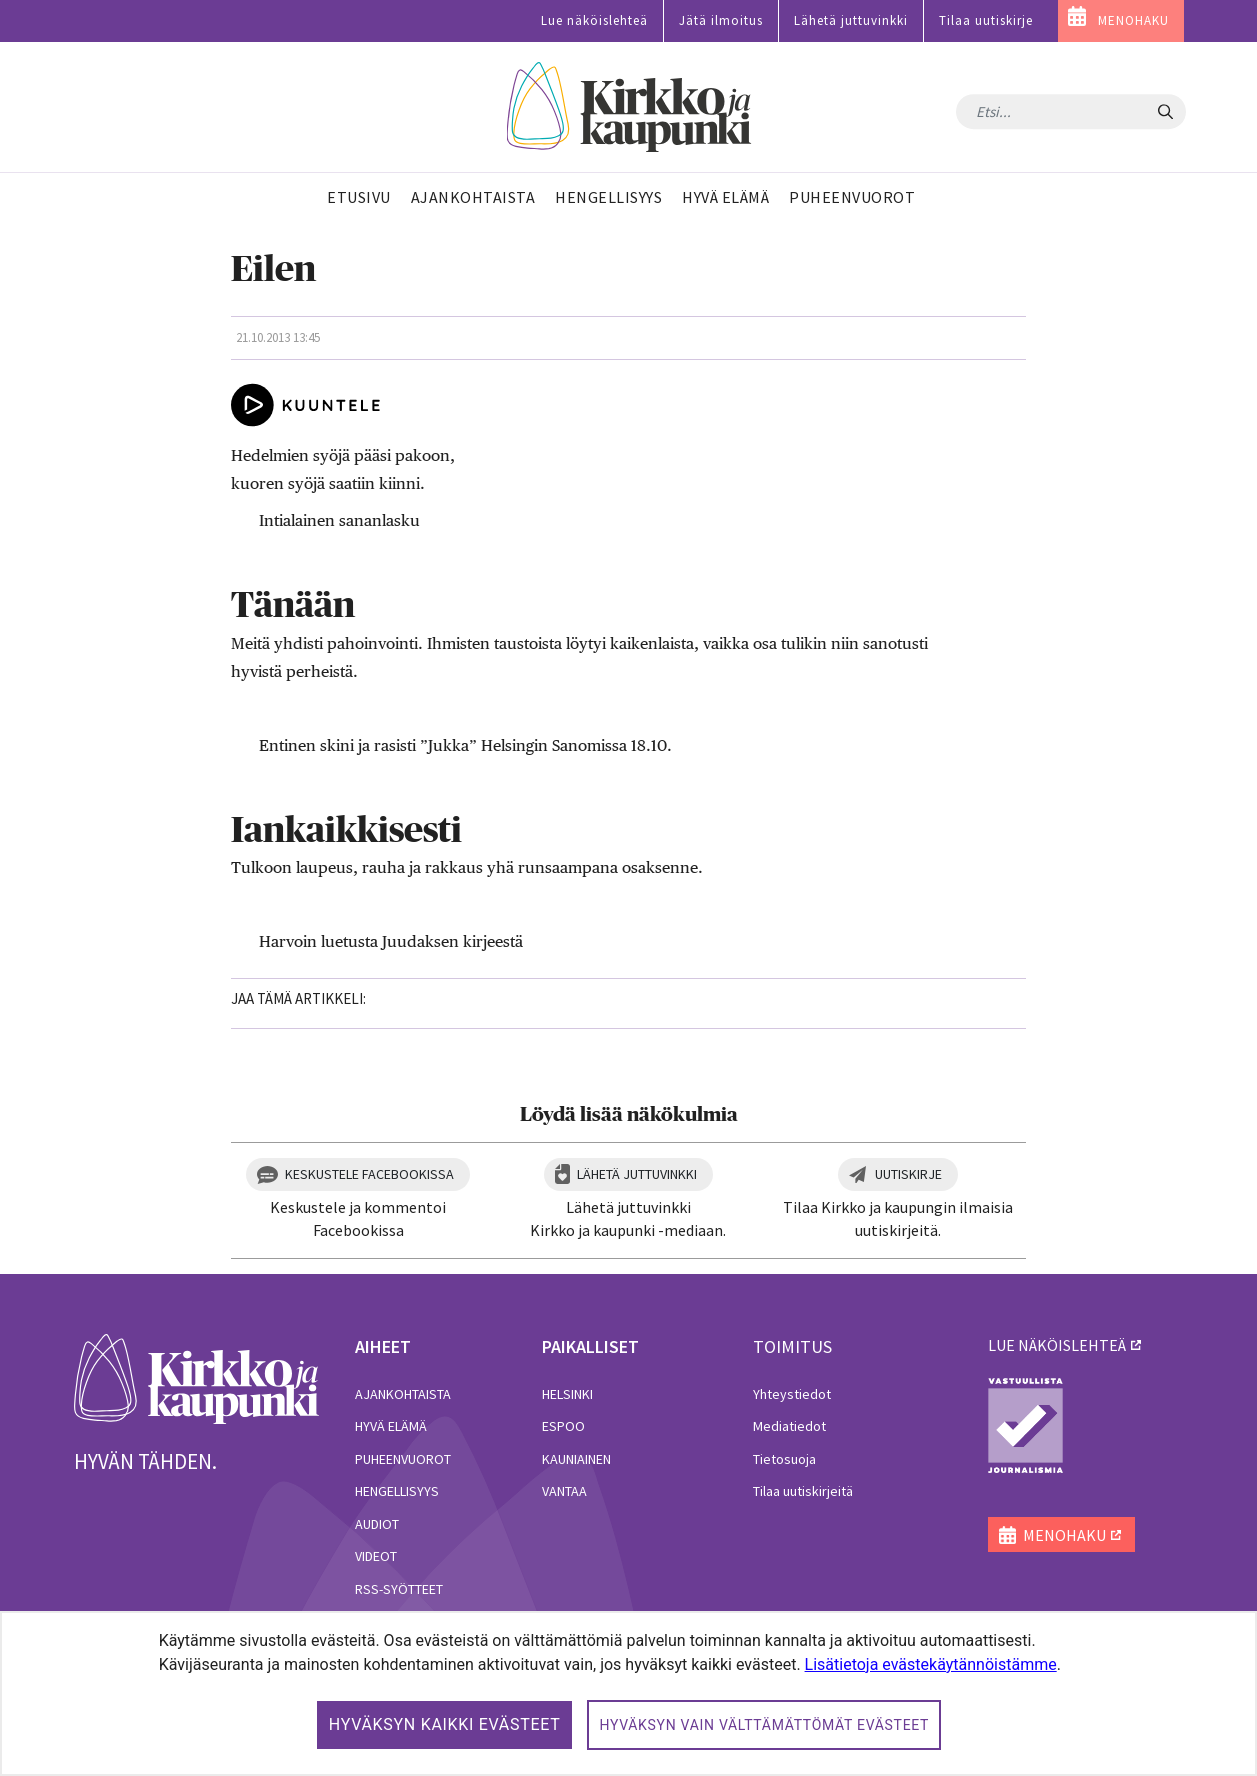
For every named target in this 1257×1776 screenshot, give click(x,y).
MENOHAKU (1133, 20)
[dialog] (628, 1693)
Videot (376, 1556)
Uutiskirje (908, 1174)
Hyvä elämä (391, 1426)
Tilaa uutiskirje (986, 20)
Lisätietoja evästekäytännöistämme (931, 1664)
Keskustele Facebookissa (369, 1174)
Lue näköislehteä (594, 20)
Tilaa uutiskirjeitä (803, 1491)
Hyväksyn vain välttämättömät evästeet (764, 1725)
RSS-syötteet (399, 1589)
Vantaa (564, 1491)
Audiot (377, 1524)
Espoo (563, 1426)
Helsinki (567, 1394)
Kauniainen (576, 1459)
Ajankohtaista (403, 1394)
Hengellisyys (397, 1491)
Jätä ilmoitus (721, 20)
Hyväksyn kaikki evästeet (445, 1724)
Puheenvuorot (403, 1459)
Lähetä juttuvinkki (851, 20)
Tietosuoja (784, 1459)
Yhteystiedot (792, 1394)
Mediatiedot (789, 1426)
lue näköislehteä (1057, 1345)
